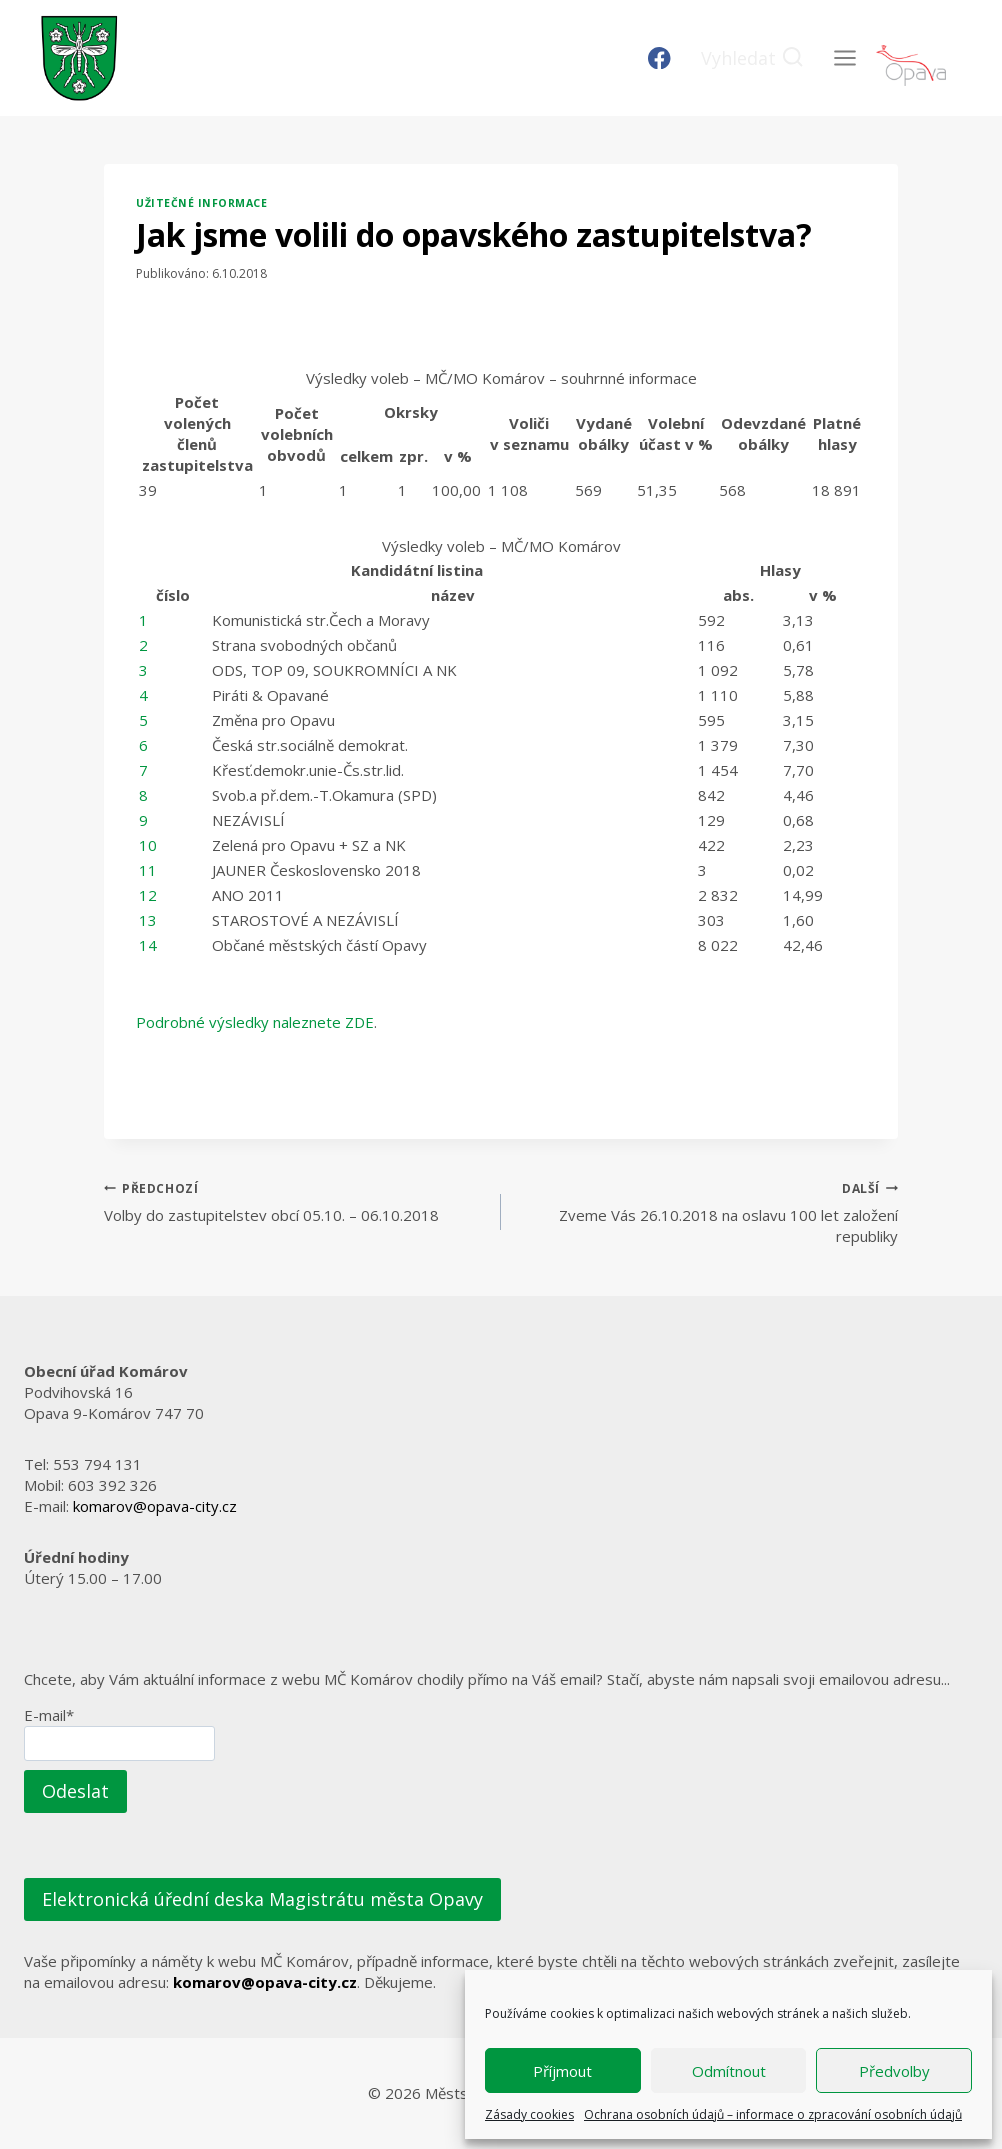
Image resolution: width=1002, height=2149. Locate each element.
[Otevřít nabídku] (844, 57)
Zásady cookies (529, 2114)
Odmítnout (729, 2071)
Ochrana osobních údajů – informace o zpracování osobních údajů (773, 2114)
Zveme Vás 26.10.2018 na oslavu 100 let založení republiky (707, 1212)
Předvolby (894, 2071)
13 (148, 920)
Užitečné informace (201, 203)
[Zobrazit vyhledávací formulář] (752, 58)
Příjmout (562, 2071)
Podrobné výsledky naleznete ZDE (255, 1022)
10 (148, 845)
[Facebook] (659, 58)
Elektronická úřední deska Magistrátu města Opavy (262, 1899)
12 (148, 895)
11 (148, 870)
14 (148, 945)
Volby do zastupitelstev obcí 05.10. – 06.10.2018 (295, 1201)
